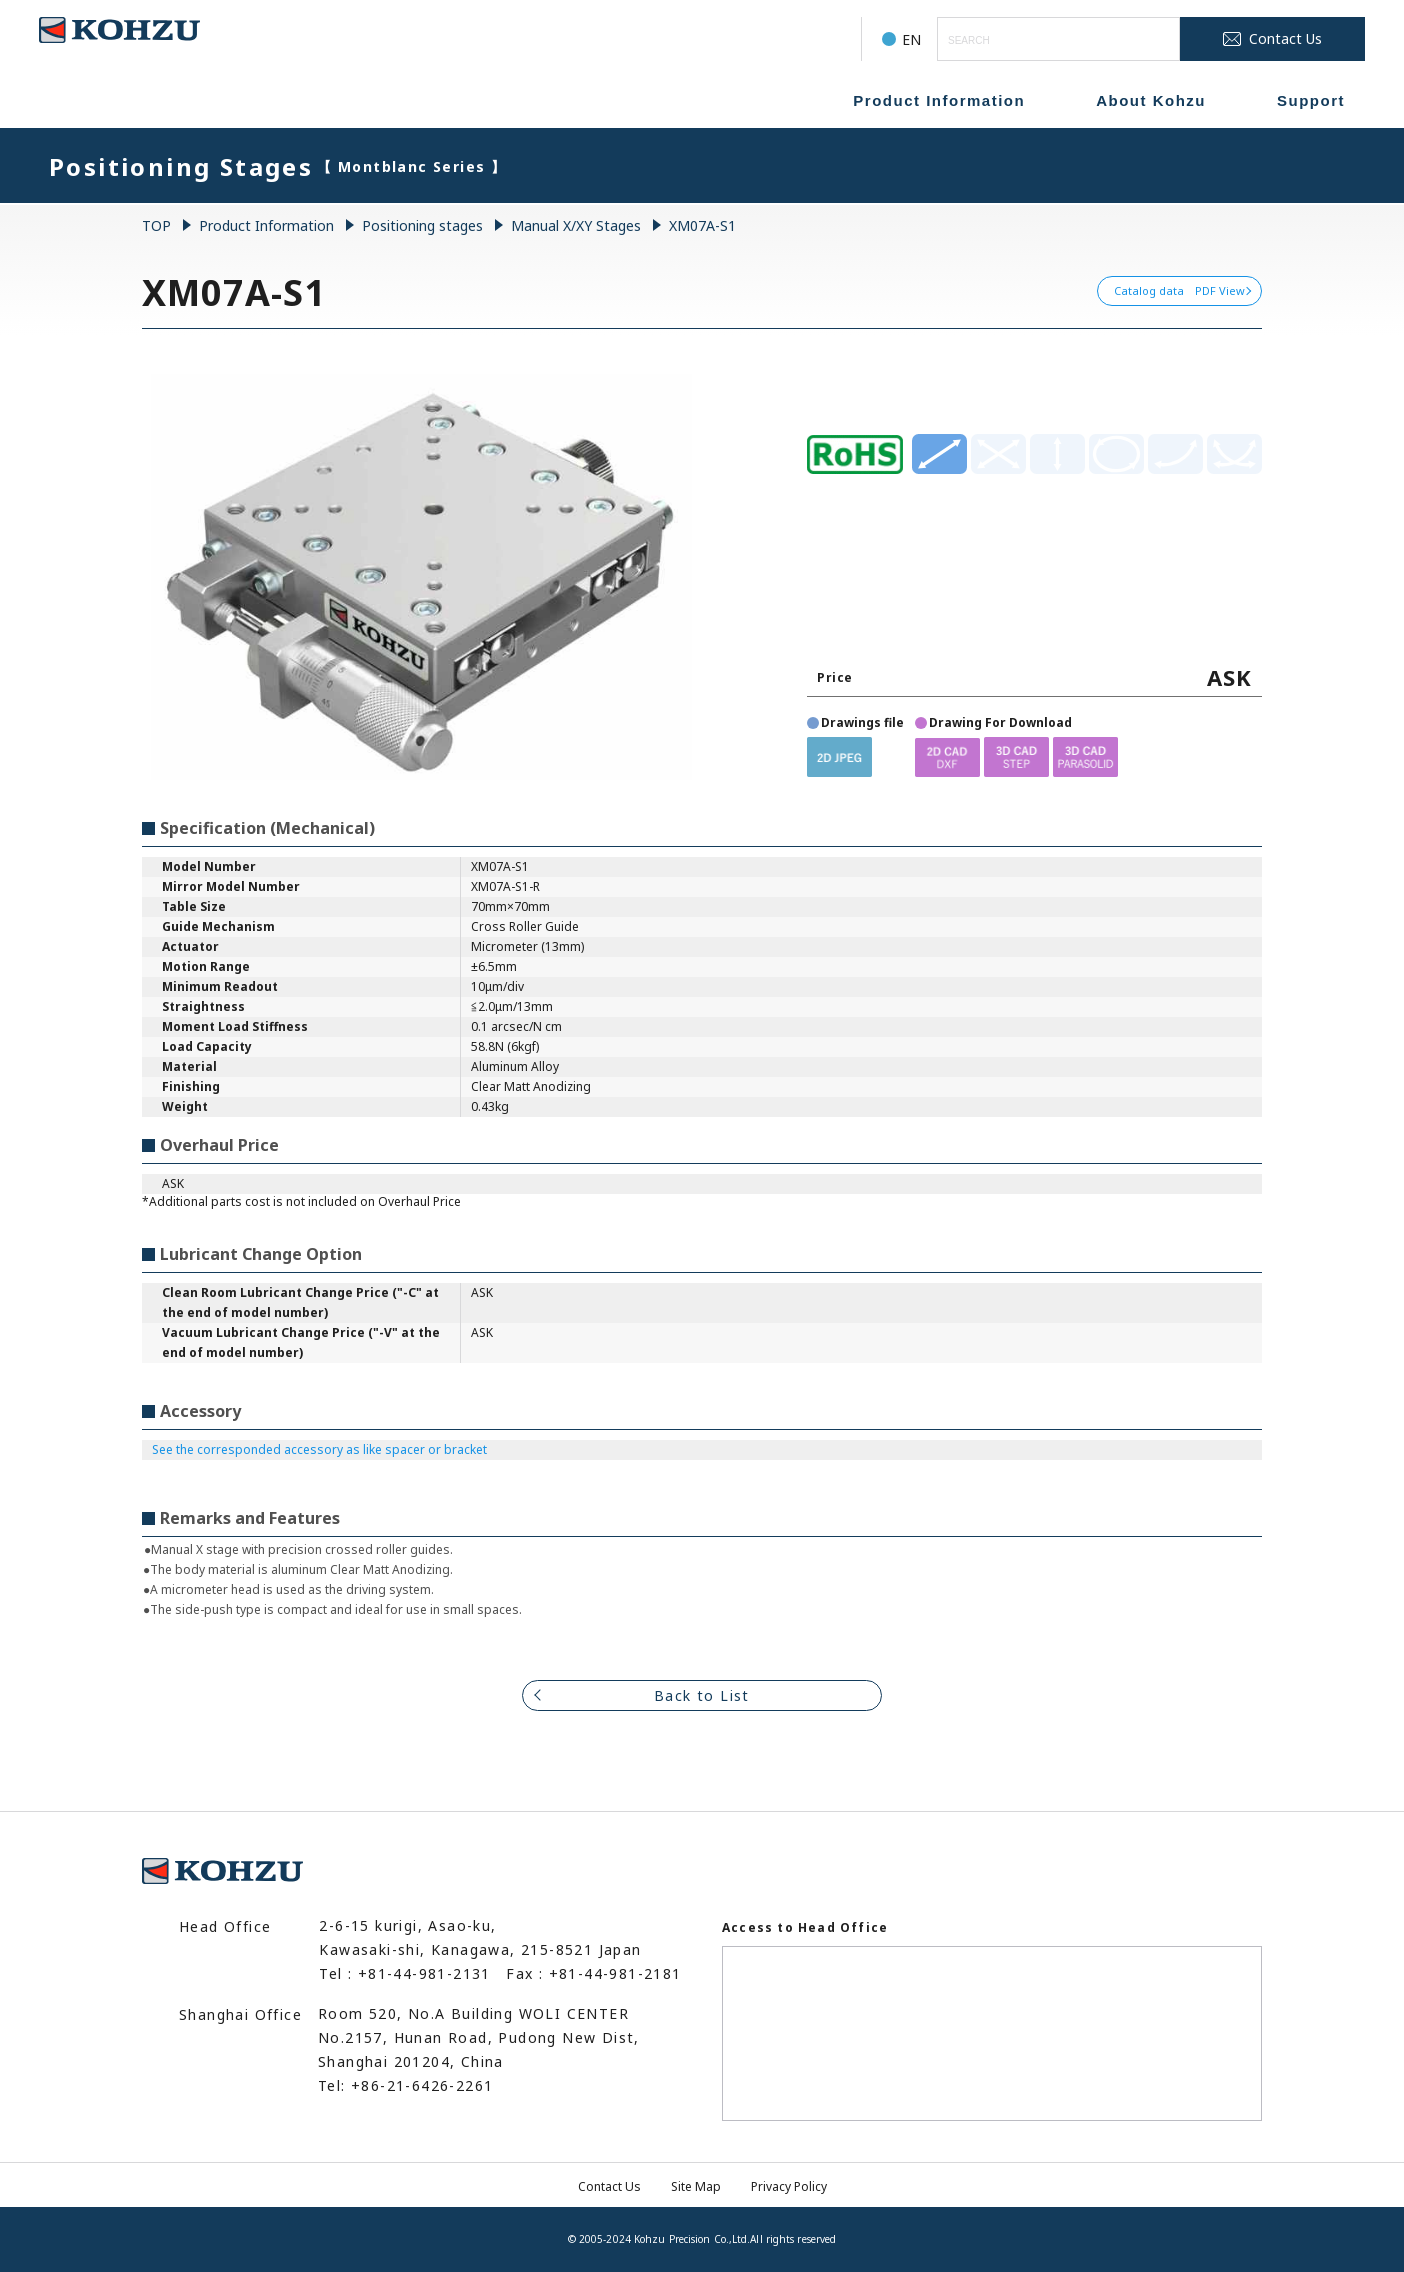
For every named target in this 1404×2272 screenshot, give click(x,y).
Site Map (696, 2186)
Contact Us (609, 2186)
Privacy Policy (789, 2186)
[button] (839, 756)
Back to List (702, 1695)
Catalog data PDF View (1179, 290)
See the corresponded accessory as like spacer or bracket (319, 1449)
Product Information (939, 100)
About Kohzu (1151, 100)
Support (1311, 100)
